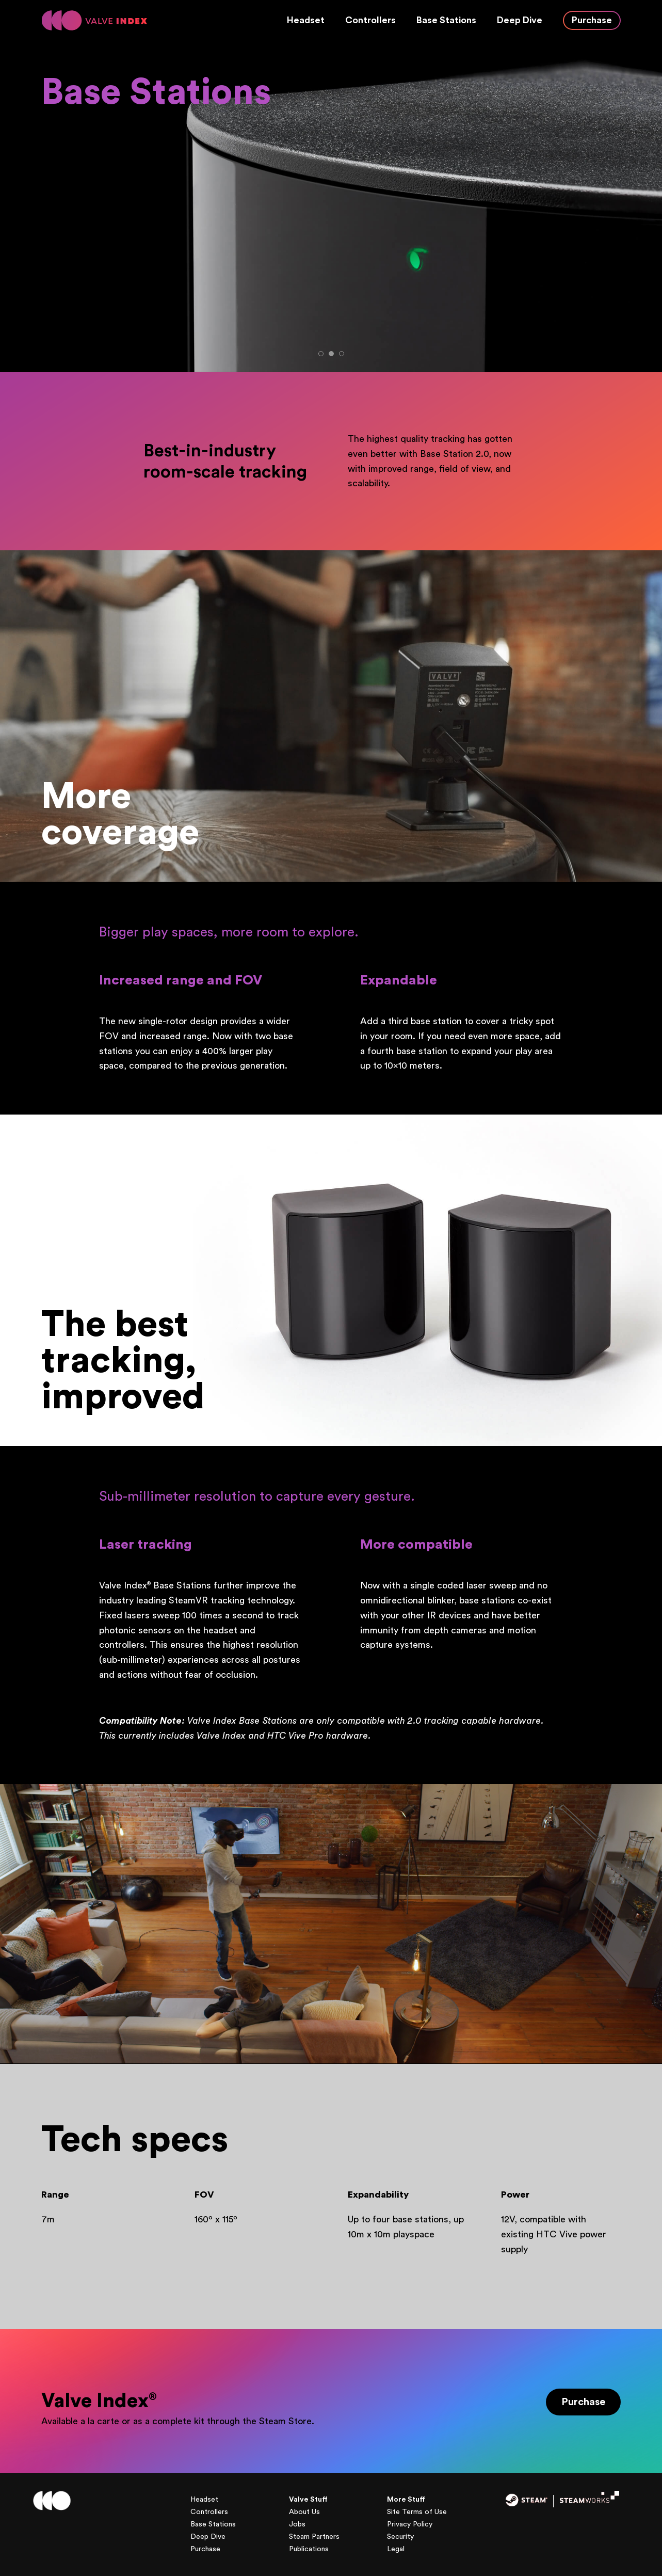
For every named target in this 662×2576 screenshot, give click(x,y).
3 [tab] (341, 353)
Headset (306, 20)
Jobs (297, 2524)
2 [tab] (331, 353)
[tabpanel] (331, 206)
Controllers (370, 20)
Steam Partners (314, 2536)
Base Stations (446, 20)
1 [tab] (321, 353)
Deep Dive (519, 20)
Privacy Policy (409, 2524)
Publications (309, 2549)
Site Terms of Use (417, 2512)
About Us (304, 2512)
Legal (396, 2549)
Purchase (592, 20)
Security (400, 2536)
